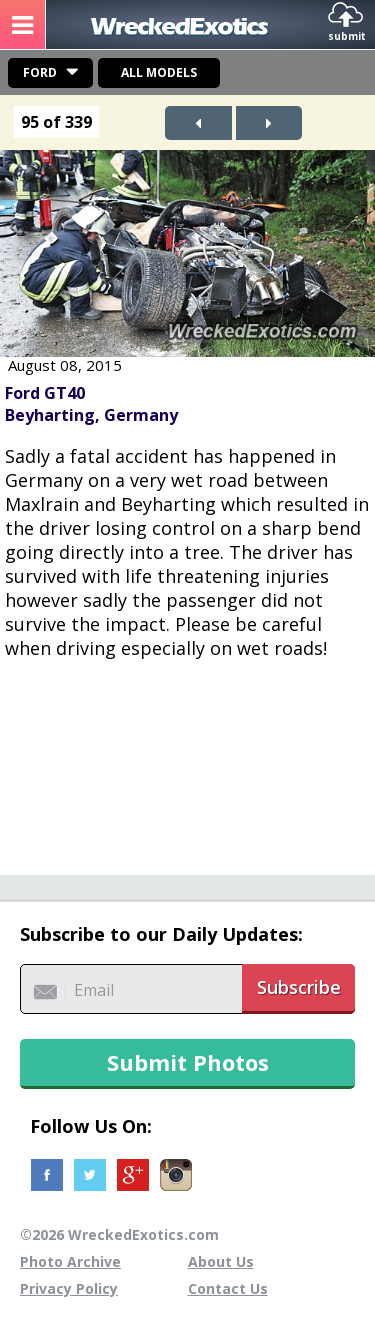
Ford (40, 72)
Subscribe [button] (299, 987)
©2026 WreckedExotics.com (119, 1234)
